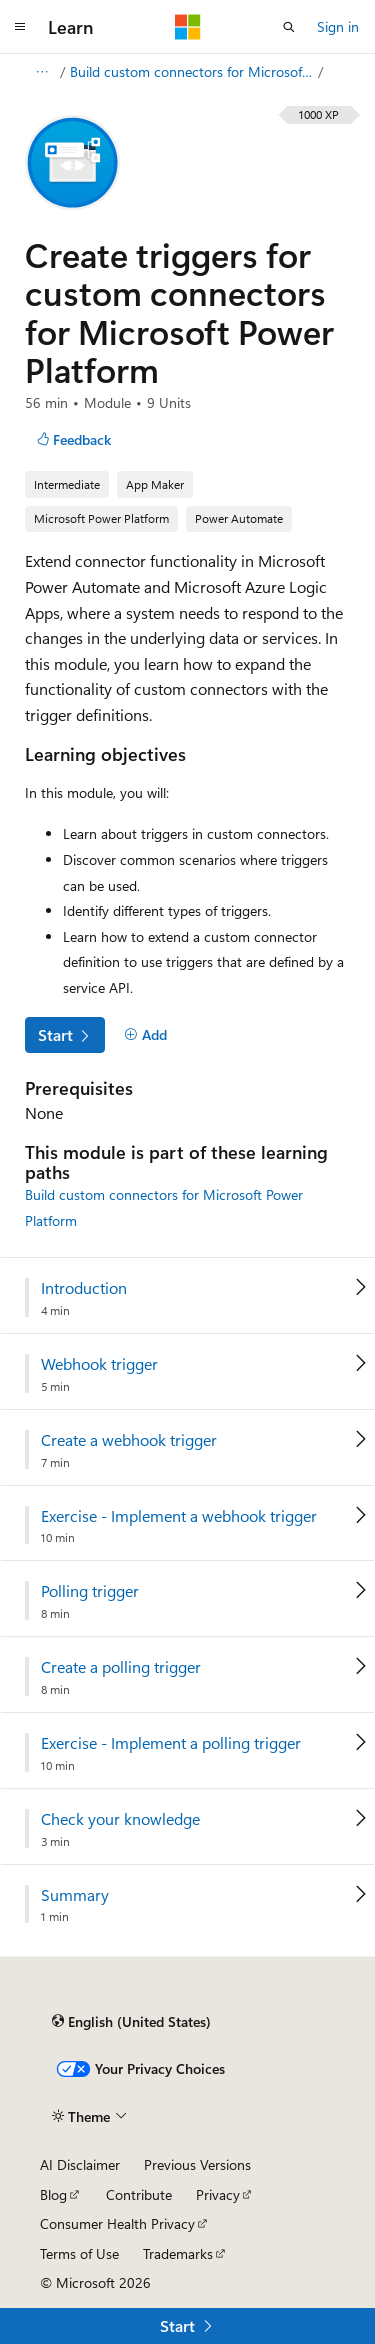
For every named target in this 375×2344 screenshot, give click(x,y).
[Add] (145, 1035)
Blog (53, 2194)
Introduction (84, 1288)
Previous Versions (197, 2164)
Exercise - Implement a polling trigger (171, 1743)
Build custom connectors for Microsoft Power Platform (192, 71)
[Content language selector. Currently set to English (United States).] (131, 2022)
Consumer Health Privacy (117, 2223)
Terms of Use (79, 2253)
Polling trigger (90, 1591)
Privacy (218, 2194)
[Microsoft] (188, 27)
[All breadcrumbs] (41, 72)
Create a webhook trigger (129, 1440)
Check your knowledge (120, 1819)
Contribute (139, 2194)
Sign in (338, 26)
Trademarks (178, 2253)
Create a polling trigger (121, 1667)
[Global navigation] (20, 27)
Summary (75, 1895)
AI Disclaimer (80, 2164)
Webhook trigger (99, 1364)
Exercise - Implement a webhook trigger (179, 1516)
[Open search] (289, 27)
